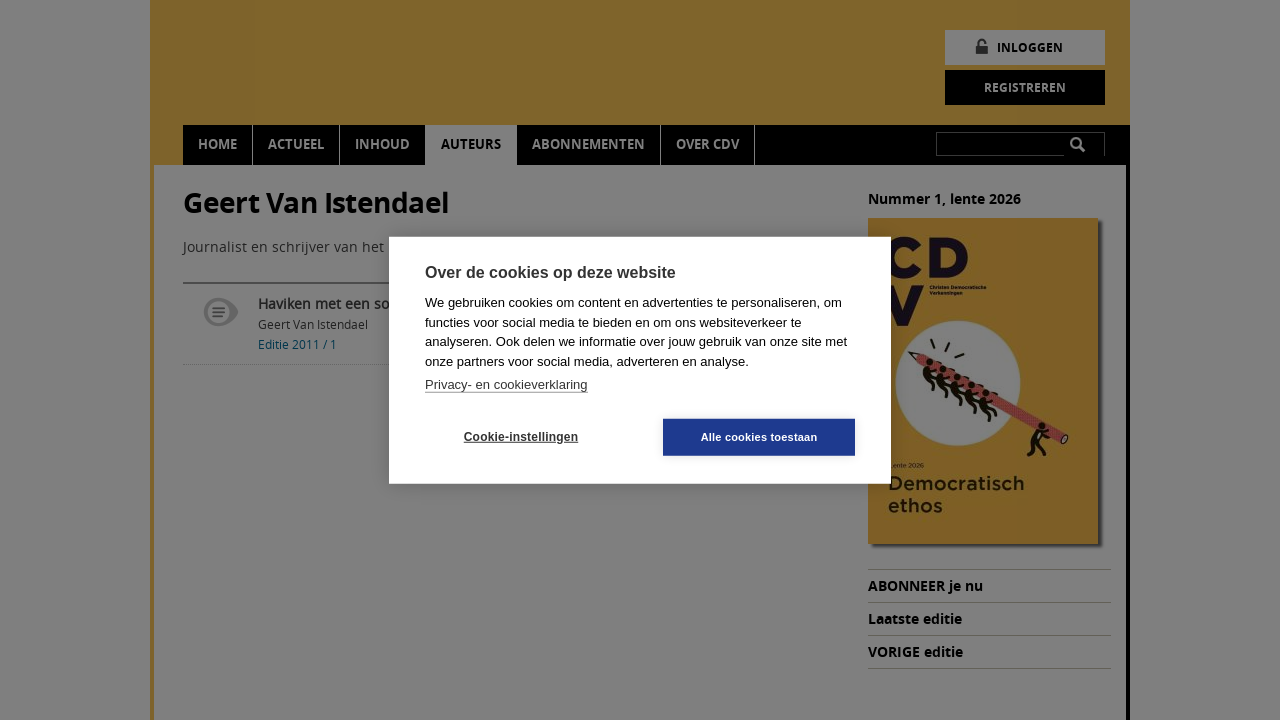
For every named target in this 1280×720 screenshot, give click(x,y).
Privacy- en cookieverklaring (506, 384)
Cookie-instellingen (521, 437)
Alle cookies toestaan (759, 436)
